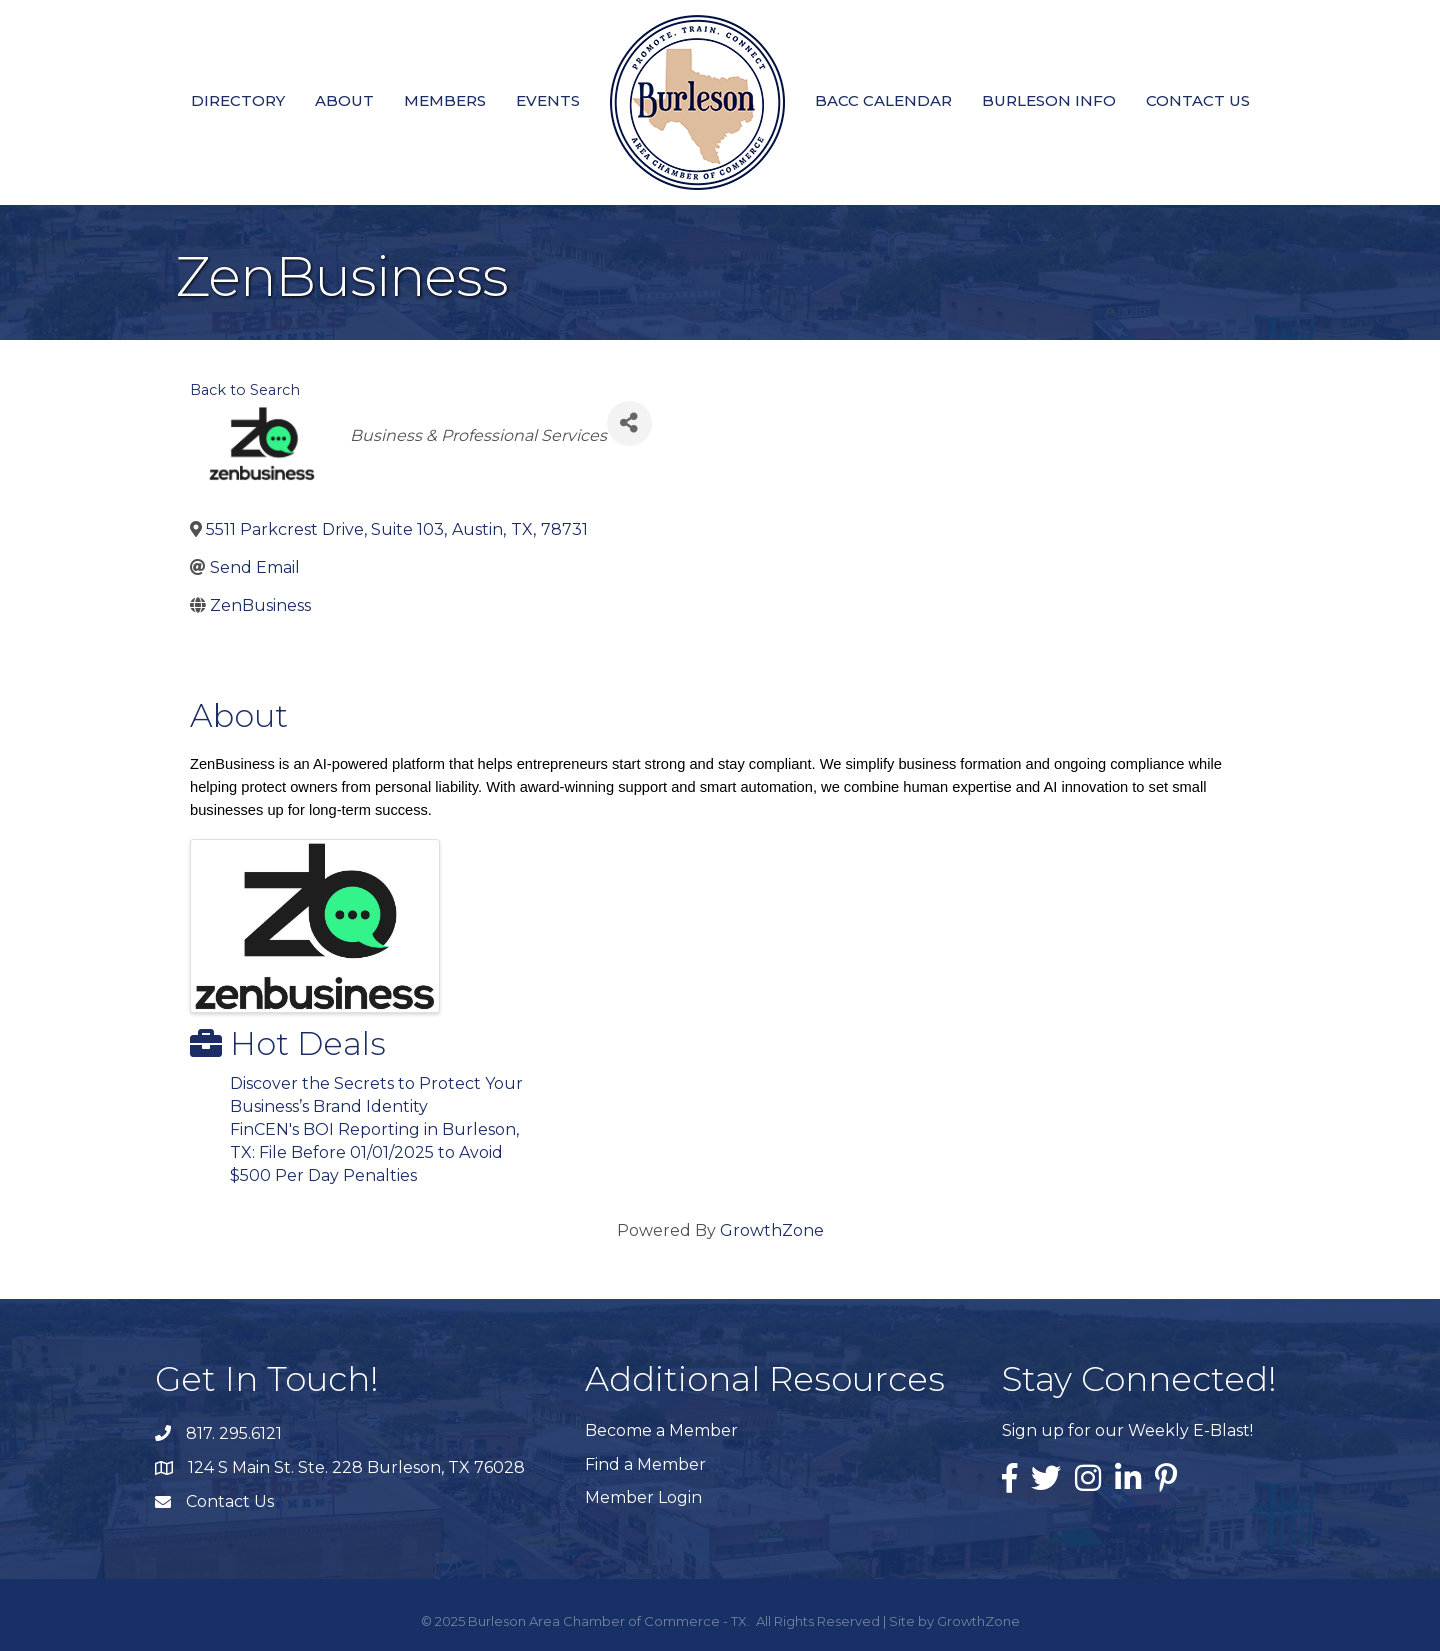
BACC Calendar (883, 100)
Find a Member (645, 1464)
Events (548, 100)
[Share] (629, 423)
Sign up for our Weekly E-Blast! (1127, 1430)
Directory (238, 100)
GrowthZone (772, 1230)
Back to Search (245, 390)
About (344, 100)
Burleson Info (1049, 100)
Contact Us (1198, 100)
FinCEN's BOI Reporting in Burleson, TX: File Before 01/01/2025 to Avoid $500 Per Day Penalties (374, 1152)
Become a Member (661, 1430)
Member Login (643, 1497)
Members (445, 100)
